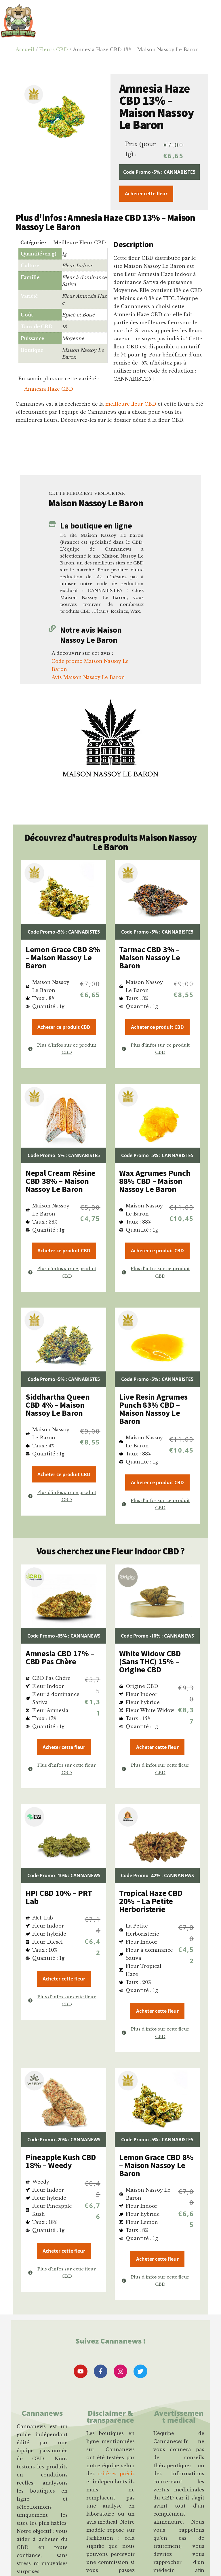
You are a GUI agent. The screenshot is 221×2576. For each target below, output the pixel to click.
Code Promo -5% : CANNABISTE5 (159, 172)
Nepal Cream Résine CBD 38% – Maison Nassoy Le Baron (61, 1181)
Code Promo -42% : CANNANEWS (157, 1875)
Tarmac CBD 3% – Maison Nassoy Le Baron (149, 957)
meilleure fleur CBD (130, 404)
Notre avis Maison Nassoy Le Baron (90, 635)
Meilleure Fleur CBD (80, 242)
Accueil (25, 49)
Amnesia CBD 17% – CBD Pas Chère (60, 1657)
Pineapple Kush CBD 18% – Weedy (61, 2161)
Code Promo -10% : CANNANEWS (157, 1636)
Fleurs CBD (53, 49)
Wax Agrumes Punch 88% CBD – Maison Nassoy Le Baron (154, 1181)
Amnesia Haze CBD (48, 389)
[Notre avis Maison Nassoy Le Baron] (52, 628)
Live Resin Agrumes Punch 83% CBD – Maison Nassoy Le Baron (153, 1409)
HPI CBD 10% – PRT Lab (59, 1897)
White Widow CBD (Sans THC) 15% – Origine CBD (150, 1661)
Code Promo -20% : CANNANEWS (63, 2139)
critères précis (116, 2476)
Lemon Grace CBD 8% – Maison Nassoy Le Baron (63, 957)
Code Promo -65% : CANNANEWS (63, 1636)
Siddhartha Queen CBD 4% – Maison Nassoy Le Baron (58, 1405)
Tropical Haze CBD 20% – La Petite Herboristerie (150, 1901)
